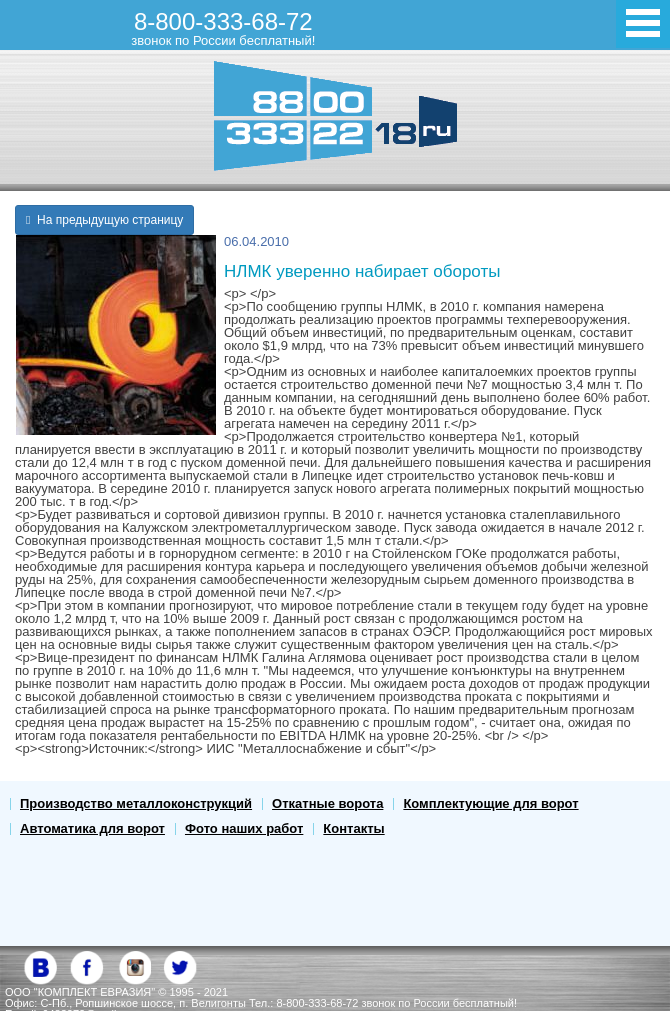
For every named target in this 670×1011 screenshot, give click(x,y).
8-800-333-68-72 (223, 28)
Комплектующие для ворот (490, 803)
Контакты (353, 828)
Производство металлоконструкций (136, 803)
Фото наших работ (244, 828)
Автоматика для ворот (92, 828)
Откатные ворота (327, 803)
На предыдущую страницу (104, 220)
